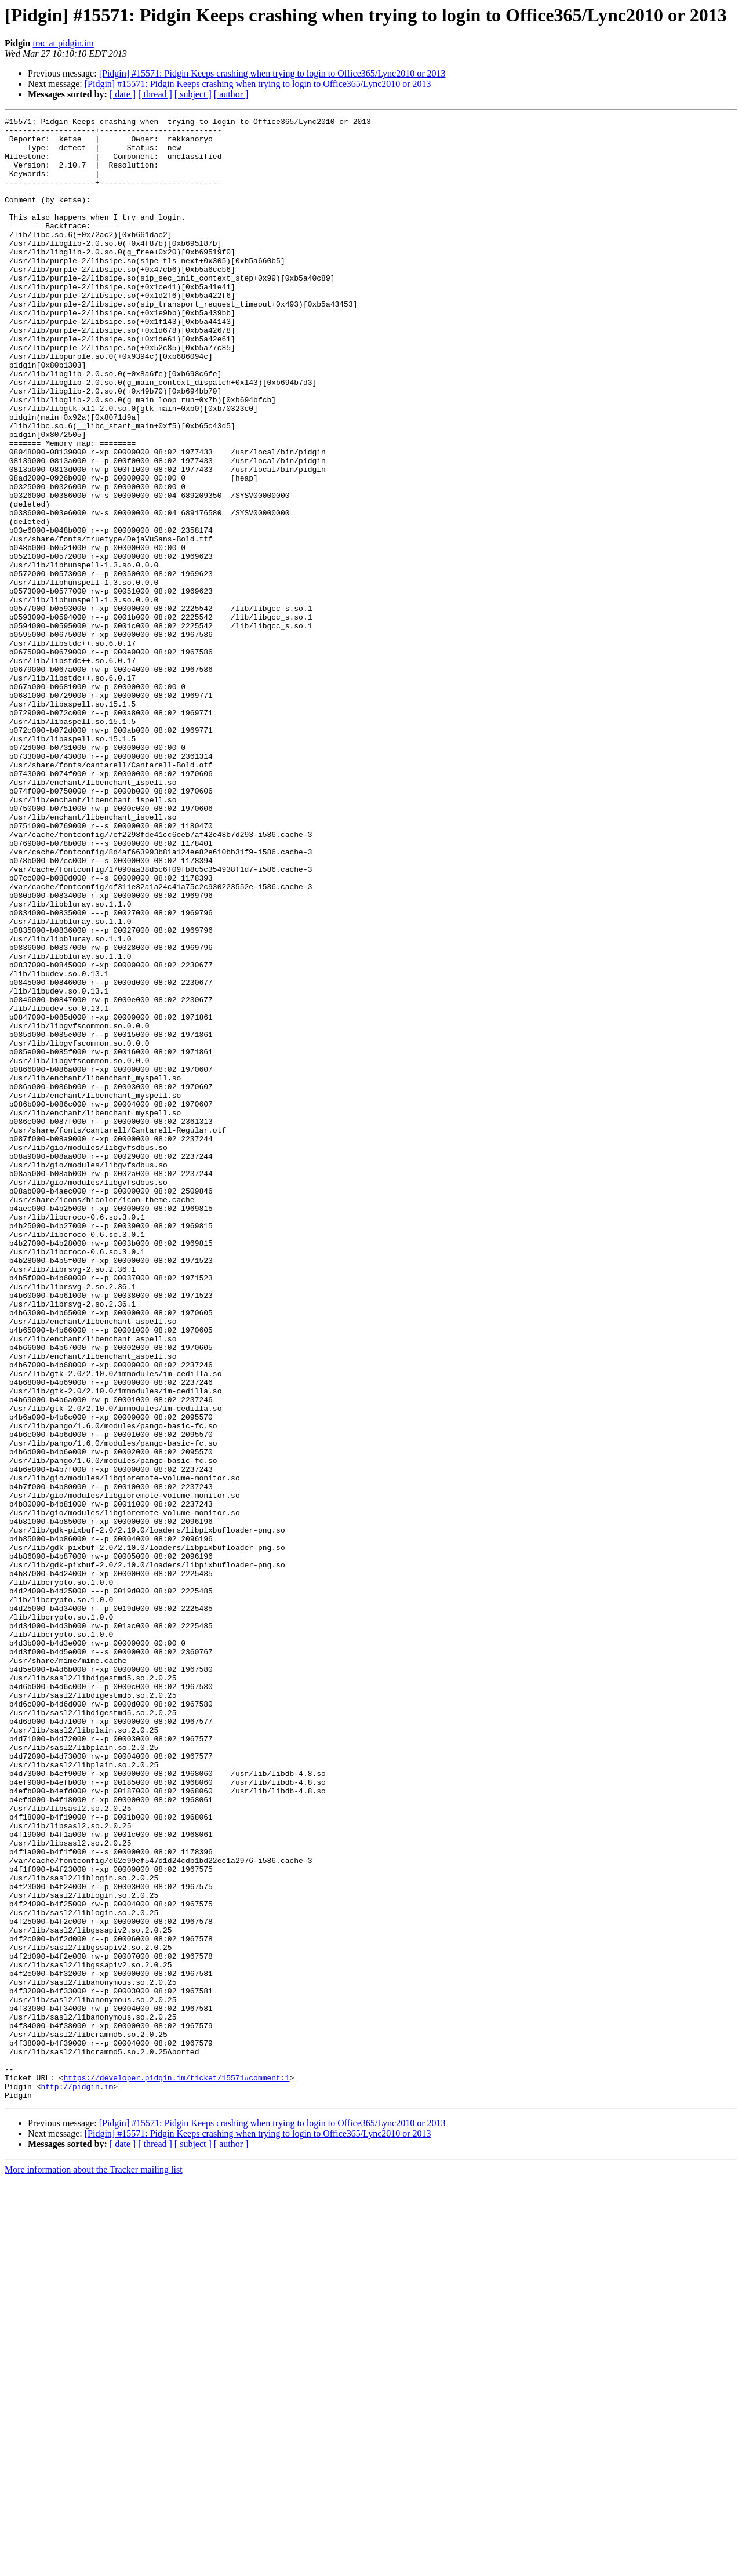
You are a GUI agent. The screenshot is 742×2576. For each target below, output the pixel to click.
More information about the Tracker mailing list (94, 2566)
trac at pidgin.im (62, 43)
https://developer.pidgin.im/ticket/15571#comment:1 (176, 2470)
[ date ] (123, 94)
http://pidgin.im (77, 2481)
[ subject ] (193, 94)
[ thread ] (155, 94)
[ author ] (231, 94)
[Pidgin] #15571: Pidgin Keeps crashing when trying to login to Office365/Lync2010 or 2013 (272, 73)
